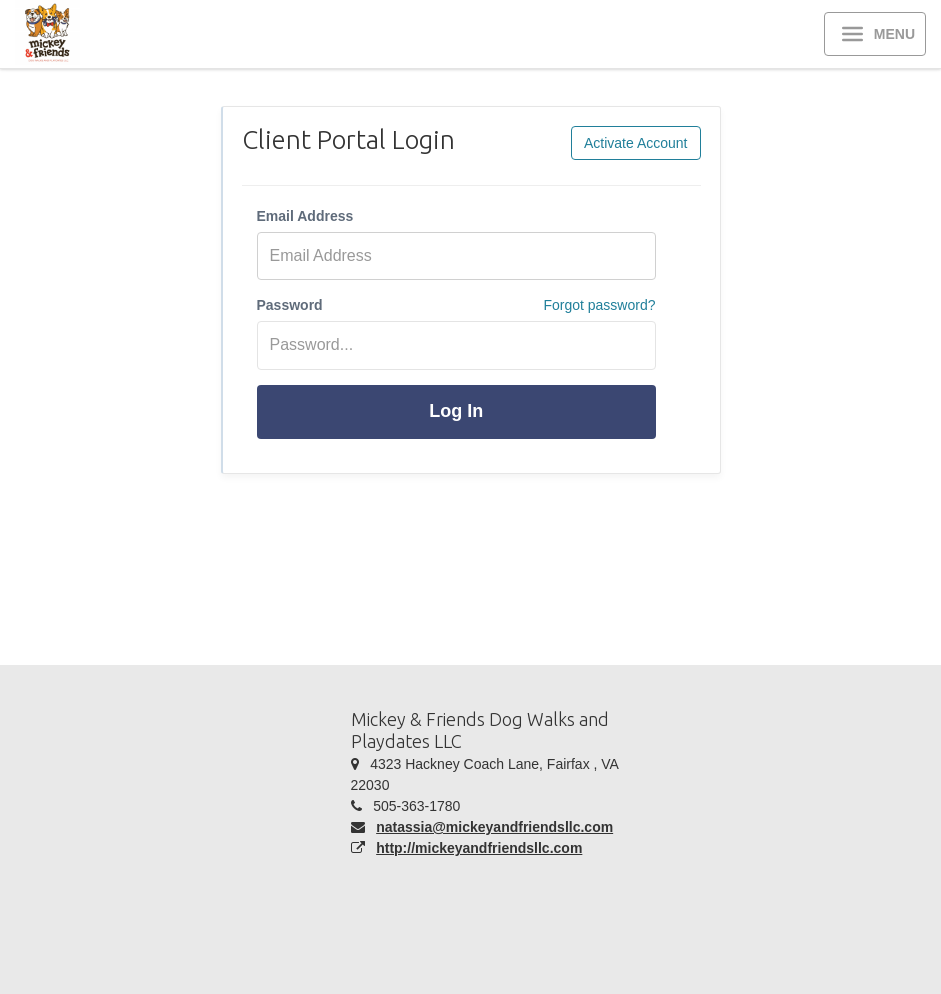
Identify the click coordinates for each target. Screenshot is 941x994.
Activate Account (636, 143)
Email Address (305, 216)
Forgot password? (599, 305)
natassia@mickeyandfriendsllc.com (494, 827)
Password (290, 305)
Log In (456, 411)
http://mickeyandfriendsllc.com (479, 848)
